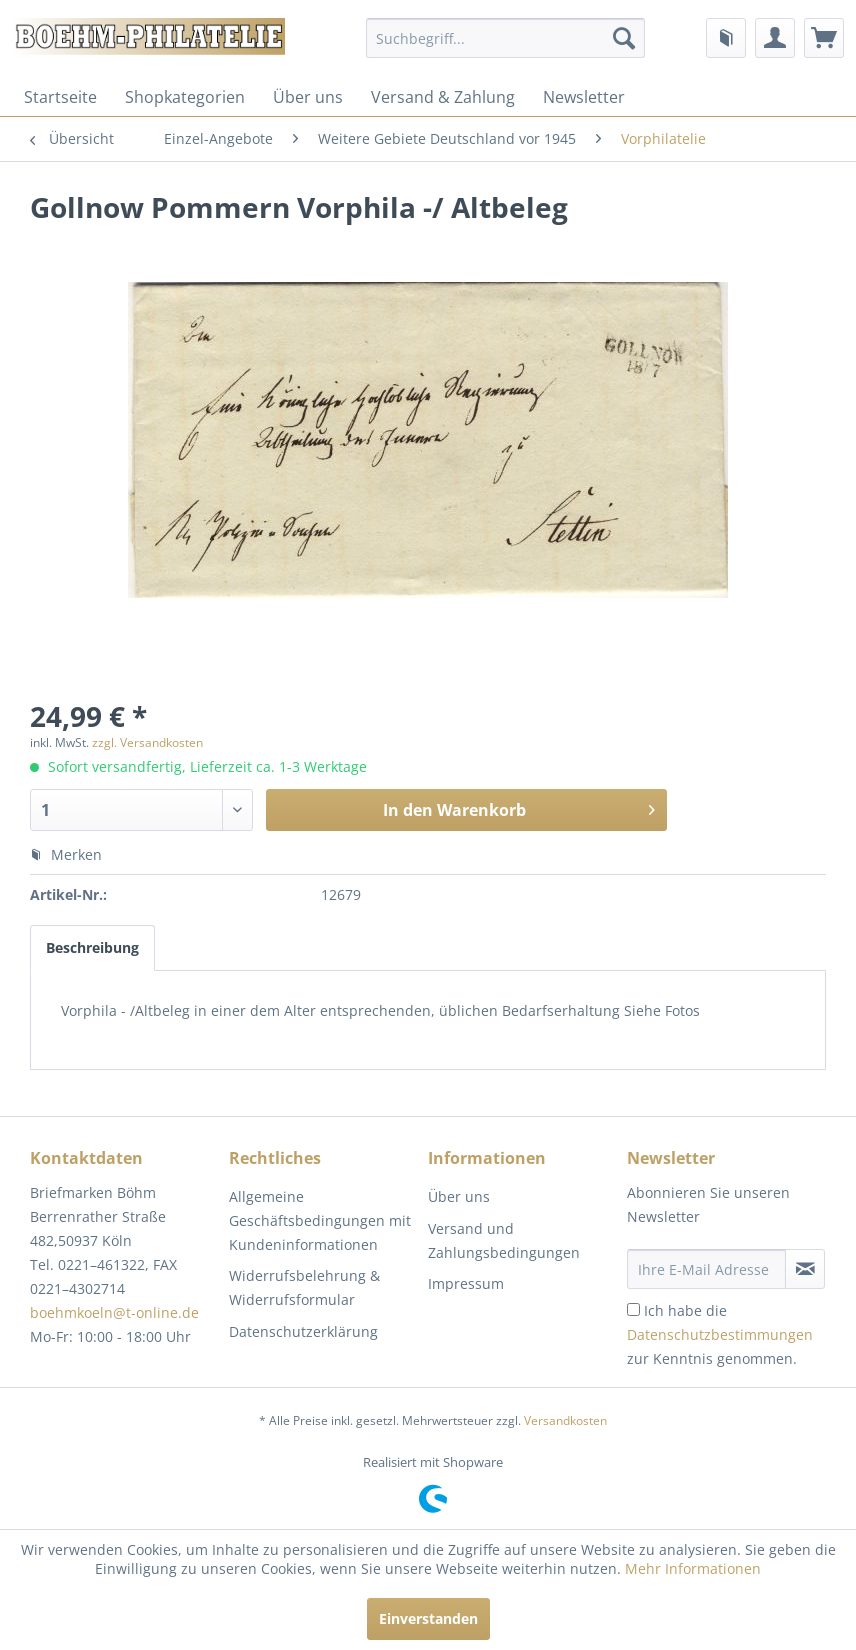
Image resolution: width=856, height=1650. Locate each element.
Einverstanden (428, 1618)
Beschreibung (92, 947)
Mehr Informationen (693, 1568)
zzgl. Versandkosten (147, 742)
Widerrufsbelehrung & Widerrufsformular (304, 1287)
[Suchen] (624, 38)
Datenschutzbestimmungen (720, 1334)
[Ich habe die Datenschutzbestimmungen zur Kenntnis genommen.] (633, 1309)
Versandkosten (565, 1420)
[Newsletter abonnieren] (805, 1269)
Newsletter (584, 97)
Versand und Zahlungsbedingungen (504, 1240)
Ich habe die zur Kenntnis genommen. (720, 1334)
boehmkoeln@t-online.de (114, 1312)
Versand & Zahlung (443, 97)
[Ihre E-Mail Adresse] (706, 1269)
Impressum (466, 1283)
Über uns (308, 97)
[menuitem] (505, 38)
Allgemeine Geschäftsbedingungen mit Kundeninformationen (320, 1220)
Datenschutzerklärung (303, 1331)
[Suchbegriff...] (505, 38)
